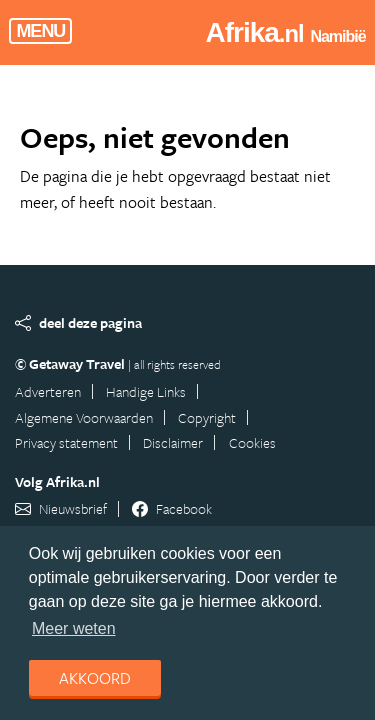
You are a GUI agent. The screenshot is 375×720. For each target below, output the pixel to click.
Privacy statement (66, 442)
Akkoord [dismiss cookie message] (95, 678)
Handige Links (146, 391)
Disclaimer (173, 442)
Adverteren (48, 391)
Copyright (207, 417)
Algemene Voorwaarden (84, 417)
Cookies (252, 442)
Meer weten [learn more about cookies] (74, 628)
